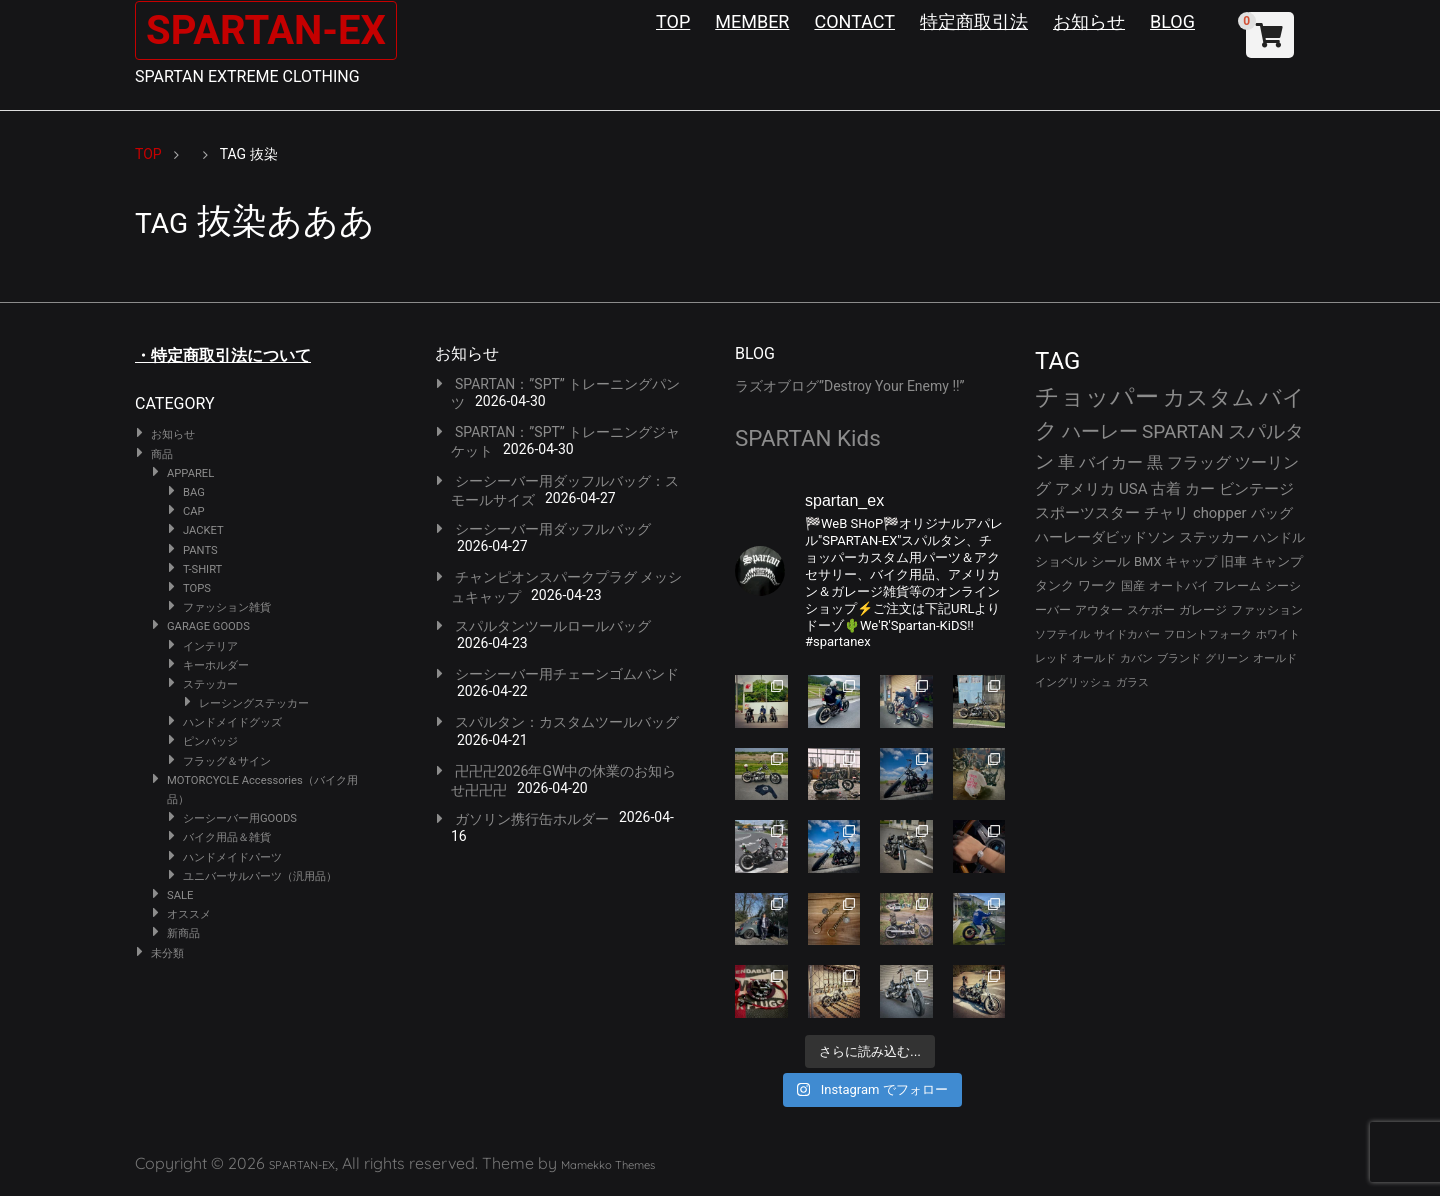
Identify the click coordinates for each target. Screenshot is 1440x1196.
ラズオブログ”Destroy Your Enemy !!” (850, 386)
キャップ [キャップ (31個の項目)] (1191, 561)
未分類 (167, 953)
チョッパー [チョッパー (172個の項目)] (1097, 397)
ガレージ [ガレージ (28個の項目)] (1203, 610)
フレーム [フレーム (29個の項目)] (1237, 585)
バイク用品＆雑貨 (227, 837)
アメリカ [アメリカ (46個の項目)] (1085, 489)
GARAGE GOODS (208, 626)
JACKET (203, 530)
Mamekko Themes (608, 1165)
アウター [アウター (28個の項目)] (1099, 610)
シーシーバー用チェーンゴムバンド (567, 674)
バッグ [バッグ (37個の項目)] (1272, 513)
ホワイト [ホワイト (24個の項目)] (1278, 634)
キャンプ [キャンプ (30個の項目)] (1277, 561)
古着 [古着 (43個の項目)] (1166, 489)
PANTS (200, 550)
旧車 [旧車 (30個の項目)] (1234, 561)
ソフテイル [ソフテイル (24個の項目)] (1062, 634)
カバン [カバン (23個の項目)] (1136, 658)
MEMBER (752, 21)
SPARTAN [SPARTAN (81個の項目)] (1183, 431)
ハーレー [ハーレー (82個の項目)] (1100, 431)
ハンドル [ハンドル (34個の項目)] (1279, 537)
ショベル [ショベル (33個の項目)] (1061, 561)
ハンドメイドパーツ (232, 857)
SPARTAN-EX (266, 30)
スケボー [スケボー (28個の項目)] (1151, 610)
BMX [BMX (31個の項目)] (1148, 561)
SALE (180, 895)
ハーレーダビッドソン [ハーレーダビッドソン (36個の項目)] (1105, 537)
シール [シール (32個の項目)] (1110, 561)
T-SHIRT (202, 569)
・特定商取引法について (223, 355)
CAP (194, 511)
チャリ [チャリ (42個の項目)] (1166, 513)
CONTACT (854, 21)
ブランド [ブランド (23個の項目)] (1179, 658)
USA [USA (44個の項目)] (1133, 489)
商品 (162, 454)
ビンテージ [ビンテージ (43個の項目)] (1256, 489)
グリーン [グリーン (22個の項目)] (1227, 658)
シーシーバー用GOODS (240, 818)
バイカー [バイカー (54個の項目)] (1111, 462)
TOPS (197, 588)
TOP (673, 21)
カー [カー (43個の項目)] (1200, 489)
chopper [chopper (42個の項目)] (1220, 513)
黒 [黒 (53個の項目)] (1155, 462)
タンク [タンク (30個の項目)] (1054, 585)
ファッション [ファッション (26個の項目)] (1267, 610)
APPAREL (190, 473)
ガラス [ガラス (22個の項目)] (1132, 682)
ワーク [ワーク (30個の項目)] (1097, 585)
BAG (194, 492)
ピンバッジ (210, 741)
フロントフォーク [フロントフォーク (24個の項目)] (1208, 634)
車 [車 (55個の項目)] (1066, 462)
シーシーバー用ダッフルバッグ (553, 529)
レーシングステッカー (254, 703)
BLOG (1172, 21)
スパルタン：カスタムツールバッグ (567, 722)
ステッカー (210, 684)
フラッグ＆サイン (227, 761)
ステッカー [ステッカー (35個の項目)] (1214, 537)
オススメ (189, 914)
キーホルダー (216, 665)
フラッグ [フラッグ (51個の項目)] (1199, 462)
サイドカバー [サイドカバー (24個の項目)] (1127, 634)
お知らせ (1089, 21)
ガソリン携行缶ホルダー (532, 819)
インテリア (210, 646)
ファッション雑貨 (227, 607)
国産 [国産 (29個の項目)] (1133, 585)
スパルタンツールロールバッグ (553, 626)
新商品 (183, 933)
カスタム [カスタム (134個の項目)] (1209, 397)
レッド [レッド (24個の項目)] (1051, 658)
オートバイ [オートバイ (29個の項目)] (1179, 585)
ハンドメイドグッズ (232, 722)
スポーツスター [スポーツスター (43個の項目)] (1087, 513)
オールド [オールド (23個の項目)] (1094, 658)
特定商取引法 (974, 21)
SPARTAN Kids (808, 438)
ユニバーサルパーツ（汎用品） (260, 876)
